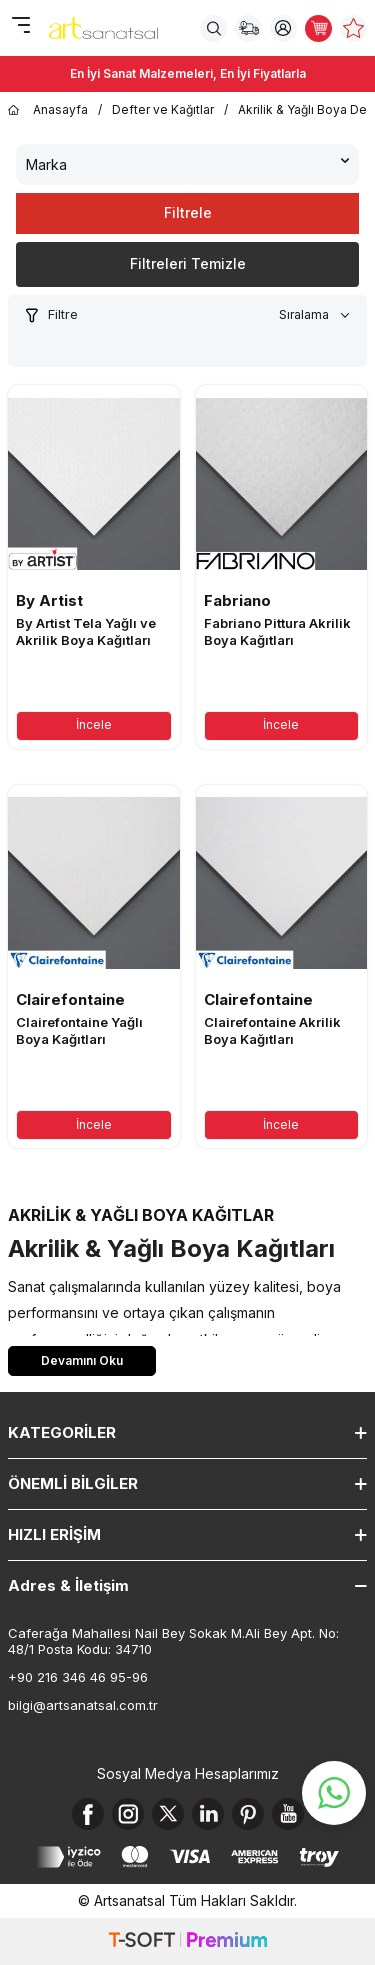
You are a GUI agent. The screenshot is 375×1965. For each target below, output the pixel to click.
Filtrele (188, 212)
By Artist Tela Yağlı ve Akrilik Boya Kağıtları (86, 631)
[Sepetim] (318, 28)
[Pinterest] (248, 1814)
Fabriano (237, 600)
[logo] (103, 28)
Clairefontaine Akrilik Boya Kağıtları (272, 1030)
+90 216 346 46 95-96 (78, 1677)
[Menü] (20, 26)
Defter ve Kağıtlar (163, 109)
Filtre (51, 314)
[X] (168, 1814)
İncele (94, 724)
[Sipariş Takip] (248, 28)
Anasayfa (48, 110)
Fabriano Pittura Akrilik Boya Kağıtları (277, 631)
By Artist (49, 600)
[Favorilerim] (353, 28)
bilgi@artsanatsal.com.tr (83, 1705)
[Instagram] (128, 1814)
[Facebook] (88, 1814)
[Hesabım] (283, 28)
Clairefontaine (70, 999)
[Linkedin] (208, 1814)
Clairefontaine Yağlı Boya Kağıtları (79, 1030)
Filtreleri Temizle (188, 263)
